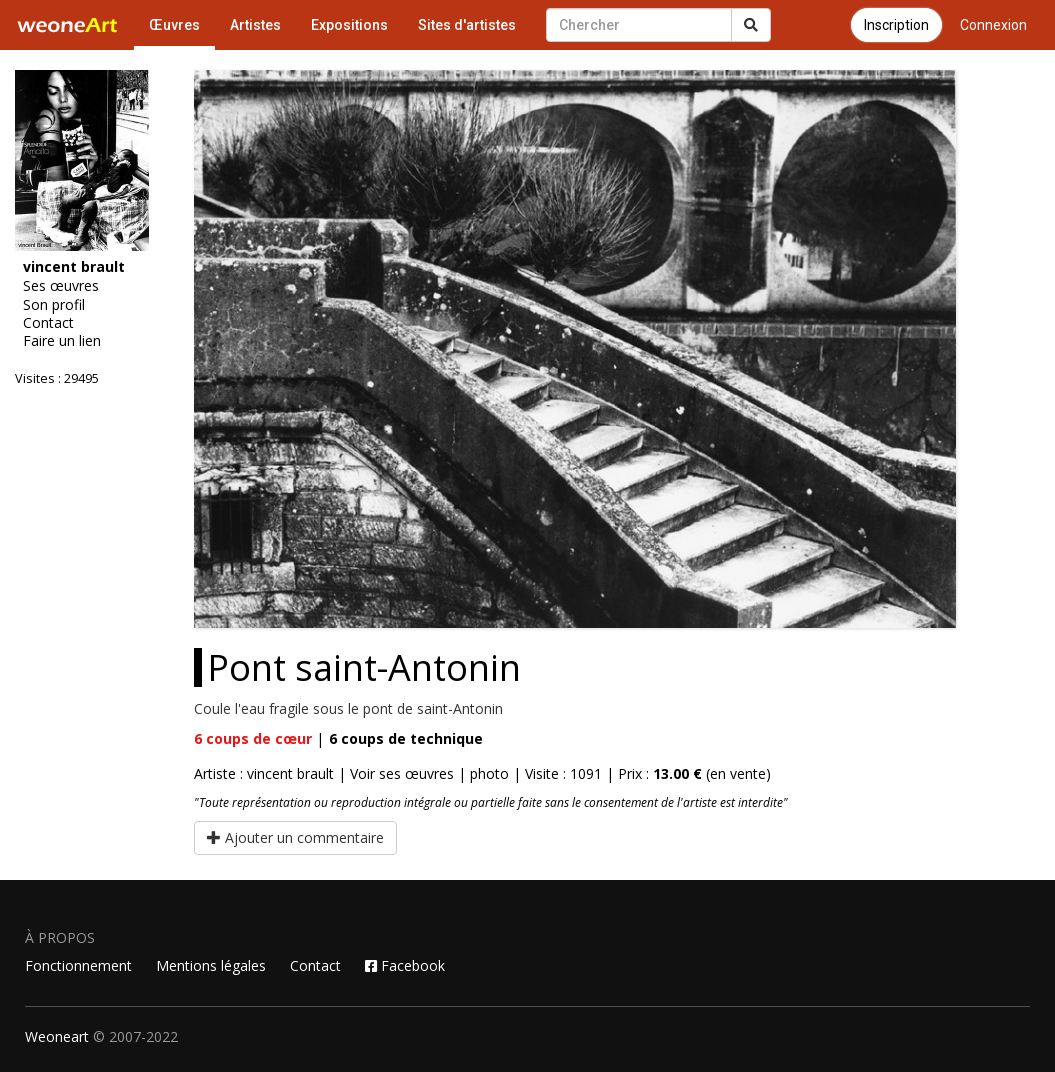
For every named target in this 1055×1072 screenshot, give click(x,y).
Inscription (896, 25)
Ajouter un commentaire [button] (295, 837)
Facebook (405, 965)
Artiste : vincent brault (264, 773)
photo (489, 773)
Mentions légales (211, 965)
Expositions (349, 25)
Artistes (255, 25)
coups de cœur (253, 738)
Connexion (993, 25)
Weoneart (57, 1036)
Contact (48, 323)
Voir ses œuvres (402, 773)
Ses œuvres (61, 286)
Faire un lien (62, 341)
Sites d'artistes (467, 25)
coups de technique (406, 738)
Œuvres (174, 25)
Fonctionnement (78, 965)
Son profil (54, 305)
